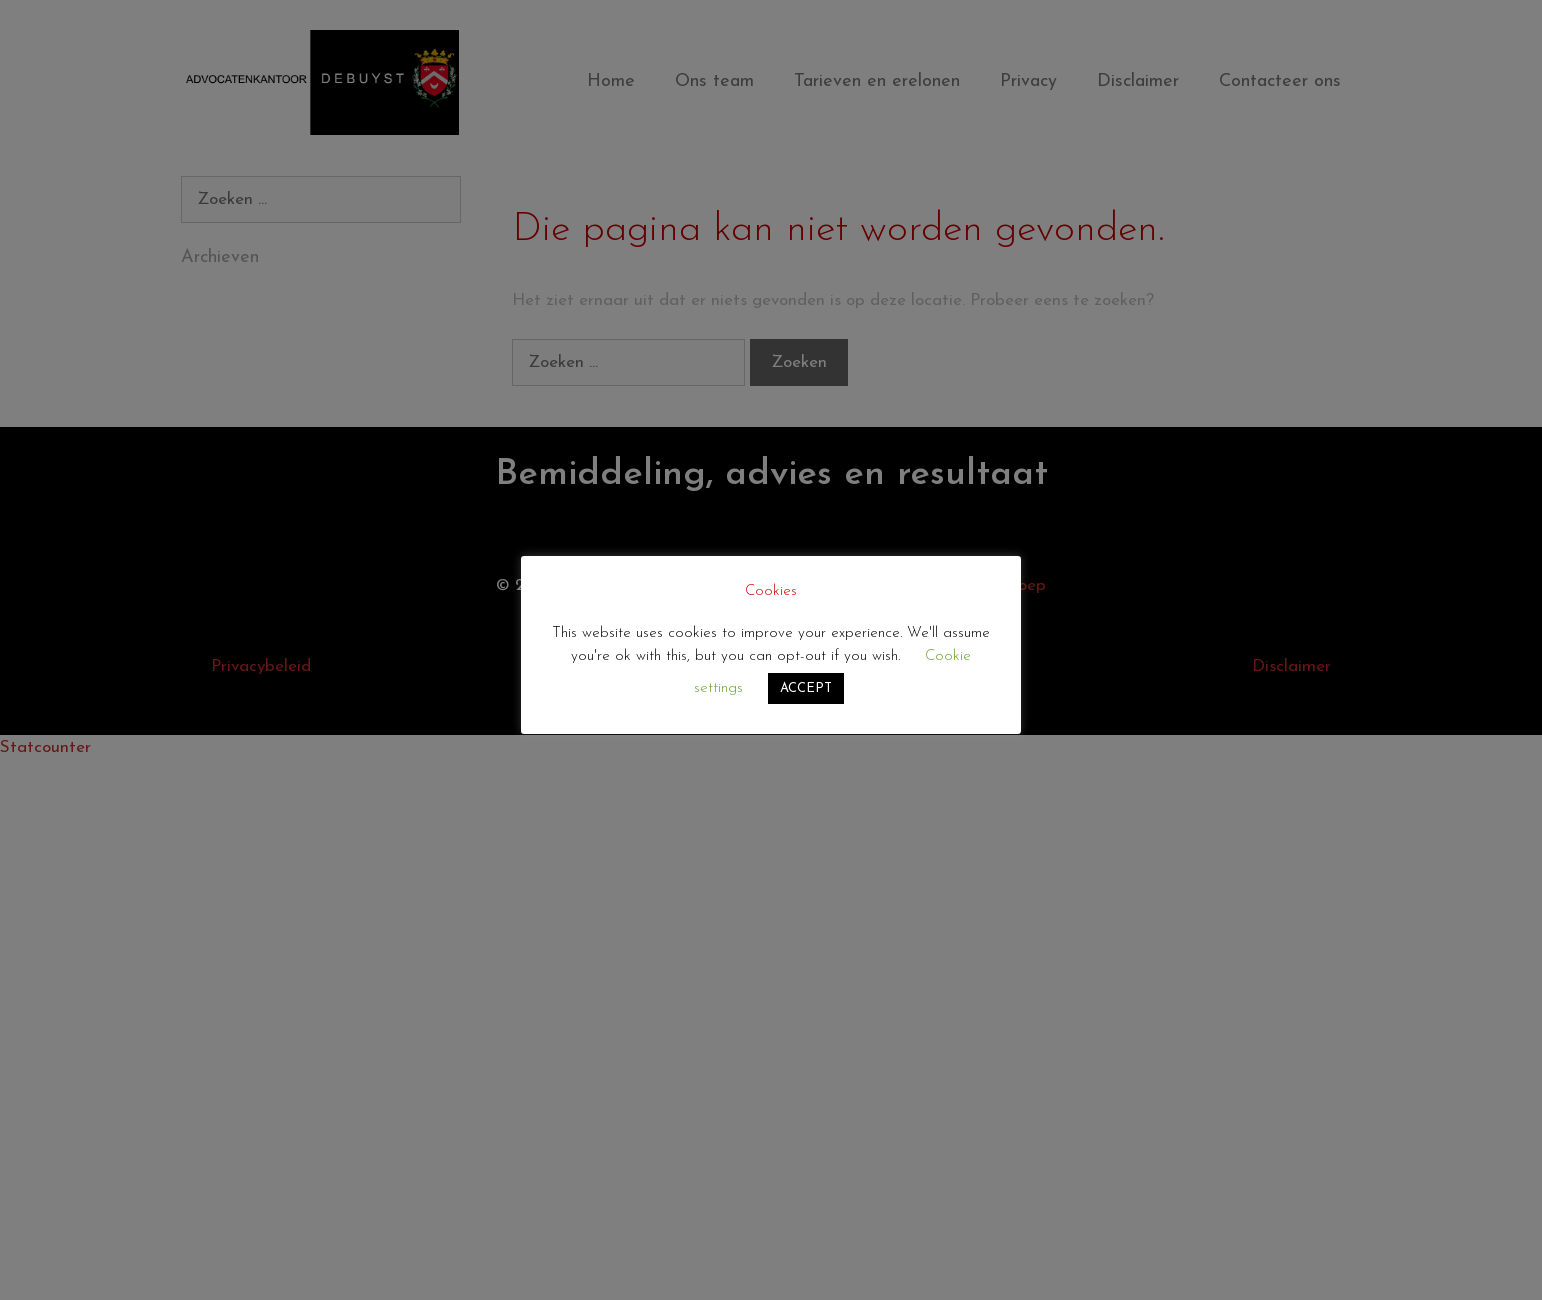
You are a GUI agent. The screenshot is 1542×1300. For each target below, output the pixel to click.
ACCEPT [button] (806, 688)
